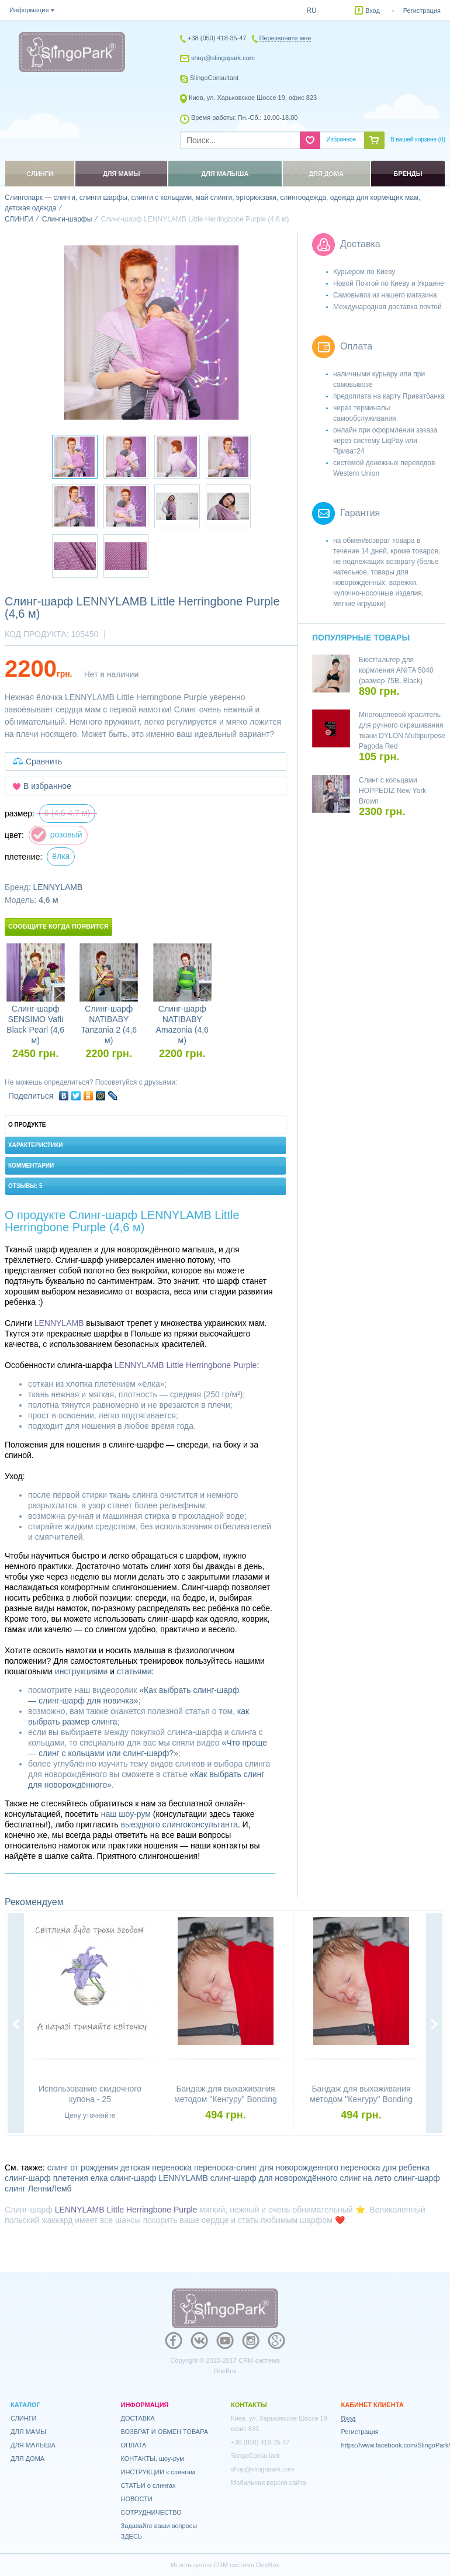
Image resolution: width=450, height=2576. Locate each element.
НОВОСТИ (137, 2498)
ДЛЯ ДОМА (27, 2458)
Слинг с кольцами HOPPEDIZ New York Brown (392, 790)
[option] (151, 332)
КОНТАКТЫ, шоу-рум (152, 2458)
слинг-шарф (417, 2178)
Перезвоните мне (285, 37)
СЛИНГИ (24, 2418)
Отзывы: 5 (25, 1186)
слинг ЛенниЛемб (38, 2188)
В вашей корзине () (417, 139)
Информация (29, 9)
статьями (134, 1671)
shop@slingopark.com (223, 57)
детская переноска (156, 2167)
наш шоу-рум (126, 1814)
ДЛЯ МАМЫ (28, 2431)
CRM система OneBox (246, 2564)
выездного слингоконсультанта (178, 1824)
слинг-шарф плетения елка (56, 2178)
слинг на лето (366, 2178)
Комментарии (31, 1165)
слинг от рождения (82, 2167)
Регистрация (422, 10)
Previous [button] (16, 2024)
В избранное (47, 786)
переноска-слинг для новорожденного (266, 2167)
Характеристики (35, 1145)
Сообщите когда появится (58, 926)
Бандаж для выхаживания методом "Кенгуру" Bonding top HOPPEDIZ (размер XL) (361, 2099)
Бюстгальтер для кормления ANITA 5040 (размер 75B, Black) (396, 670)
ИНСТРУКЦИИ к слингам (158, 2471)
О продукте (27, 1124)
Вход (372, 10)
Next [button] (434, 2024)
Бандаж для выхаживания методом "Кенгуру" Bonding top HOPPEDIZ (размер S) (225, 2099)
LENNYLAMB (57, 887)
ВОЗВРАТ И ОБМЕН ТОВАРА (165, 2431)
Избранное (341, 139)
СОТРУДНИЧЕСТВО (151, 2512)
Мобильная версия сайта (268, 2482)
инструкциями (81, 1671)
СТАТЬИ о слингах (148, 2485)
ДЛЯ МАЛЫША (33, 2445)
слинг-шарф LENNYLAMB (159, 2178)
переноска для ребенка (385, 2167)
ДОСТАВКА (138, 2418)
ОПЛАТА (134, 2445)
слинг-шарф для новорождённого (274, 2178)
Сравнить (44, 761)
